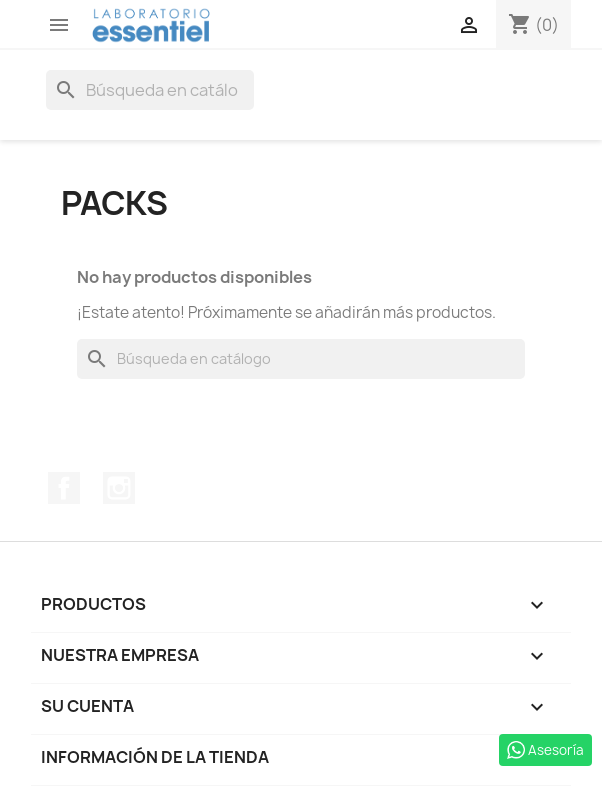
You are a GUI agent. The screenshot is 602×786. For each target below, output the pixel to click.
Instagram (119, 488)
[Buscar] (150, 90)
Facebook (64, 488)
